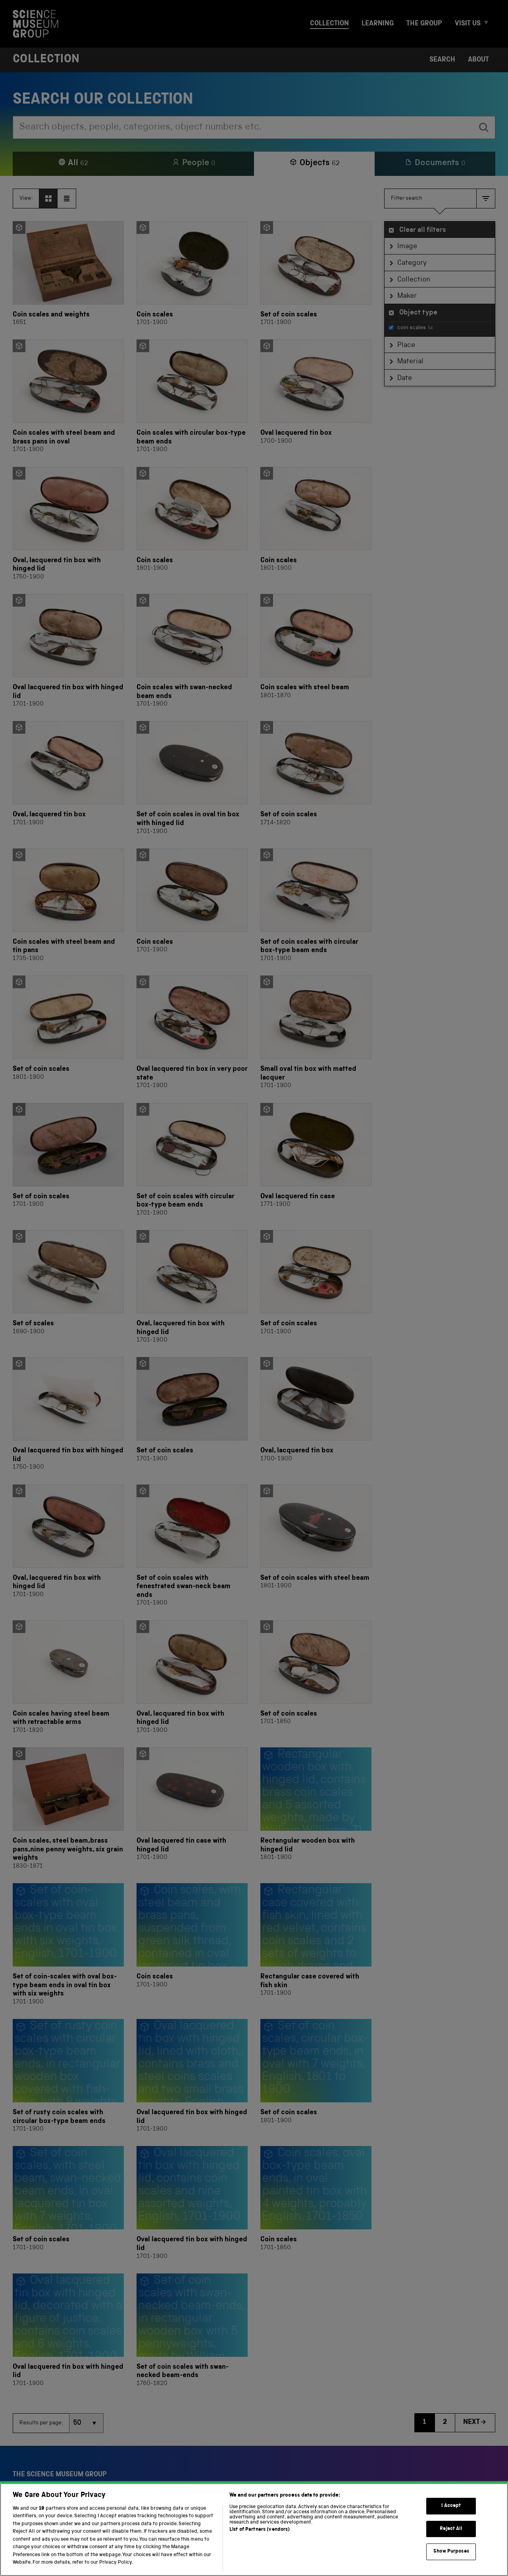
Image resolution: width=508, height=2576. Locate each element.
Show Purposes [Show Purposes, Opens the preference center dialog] (451, 2560)
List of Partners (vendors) (259, 2538)
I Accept (451, 2515)
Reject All (451, 2537)
